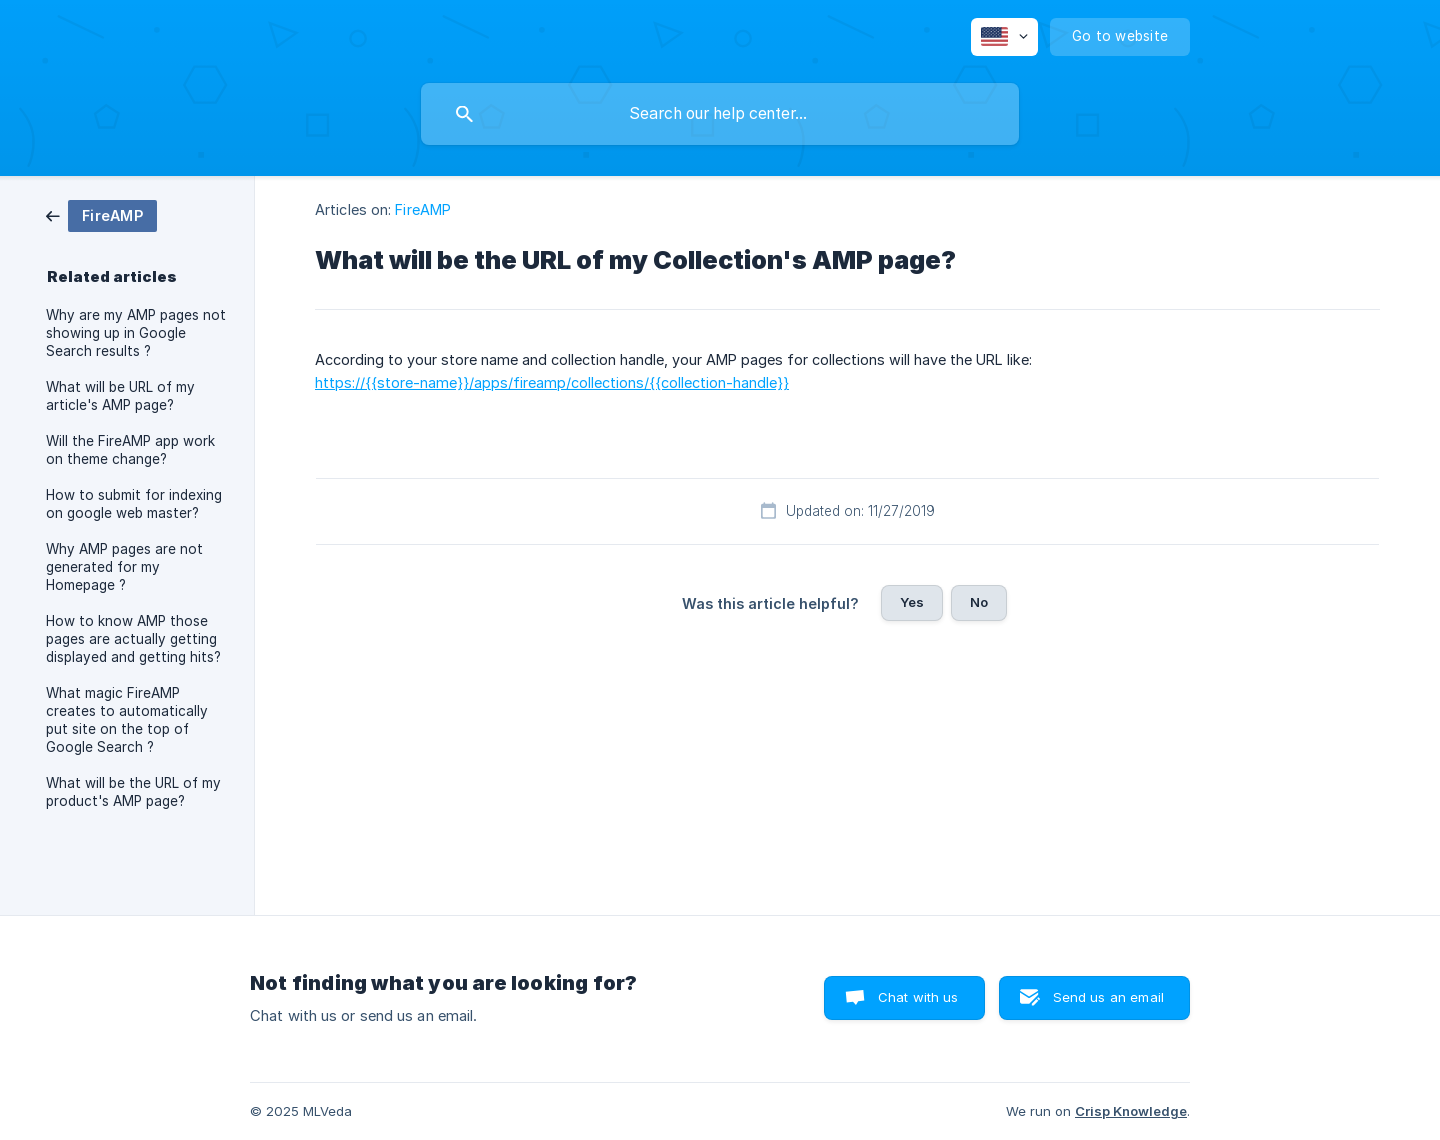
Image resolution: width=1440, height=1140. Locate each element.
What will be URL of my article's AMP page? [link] (120, 396)
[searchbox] (720, 114)
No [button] (979, 602)
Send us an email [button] (1108, 997)
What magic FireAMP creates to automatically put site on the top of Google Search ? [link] (127, 720)
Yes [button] (912, 602)
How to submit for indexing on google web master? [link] (134, 504)
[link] (101, 214)
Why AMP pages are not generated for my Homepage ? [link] (124, 567)
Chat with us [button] (918, 997)
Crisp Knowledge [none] (1131, 1111)
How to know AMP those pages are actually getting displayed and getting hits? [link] (133, 639)
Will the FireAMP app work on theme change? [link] (130, 450)
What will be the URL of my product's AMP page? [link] (133, 792)
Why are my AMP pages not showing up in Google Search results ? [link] (136, 333)
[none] (1004, 37)
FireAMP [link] (423, 209)
